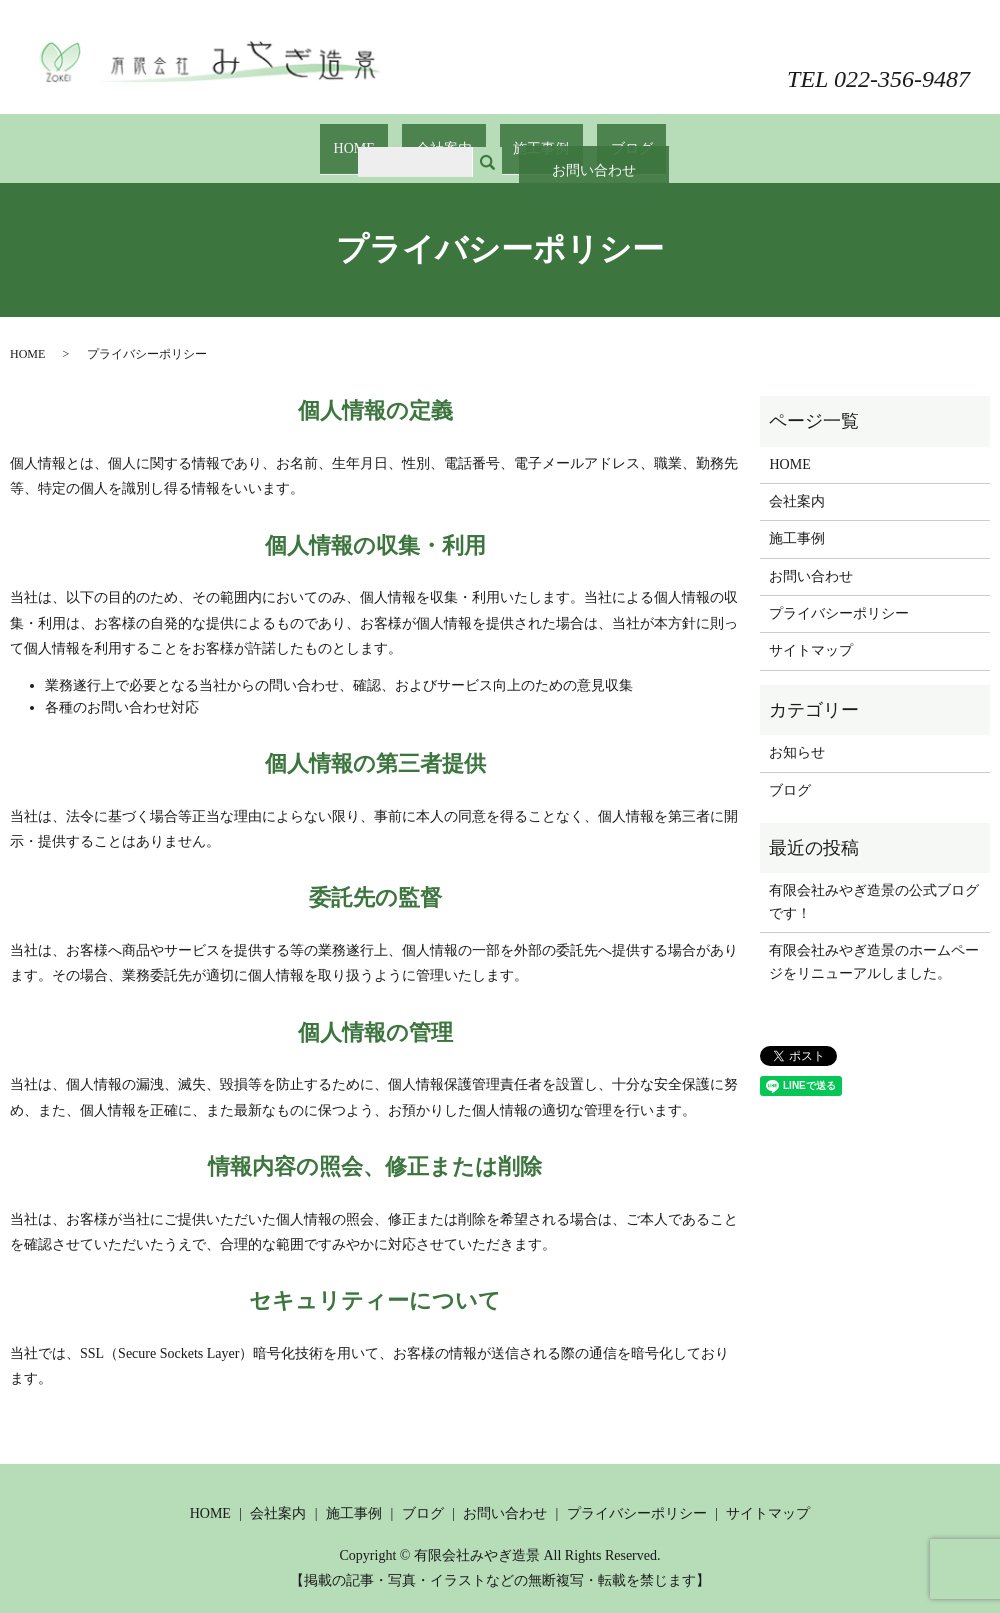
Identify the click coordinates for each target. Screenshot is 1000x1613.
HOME (382, 138)
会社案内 (453, 138)
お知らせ (797, 733)
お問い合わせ (895, 37)
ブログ (603, 138)
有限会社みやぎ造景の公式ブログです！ (874, 882)
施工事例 (532, 138)
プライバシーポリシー (839, 594)
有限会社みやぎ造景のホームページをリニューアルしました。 (874, 942)
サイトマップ (811, 631)
